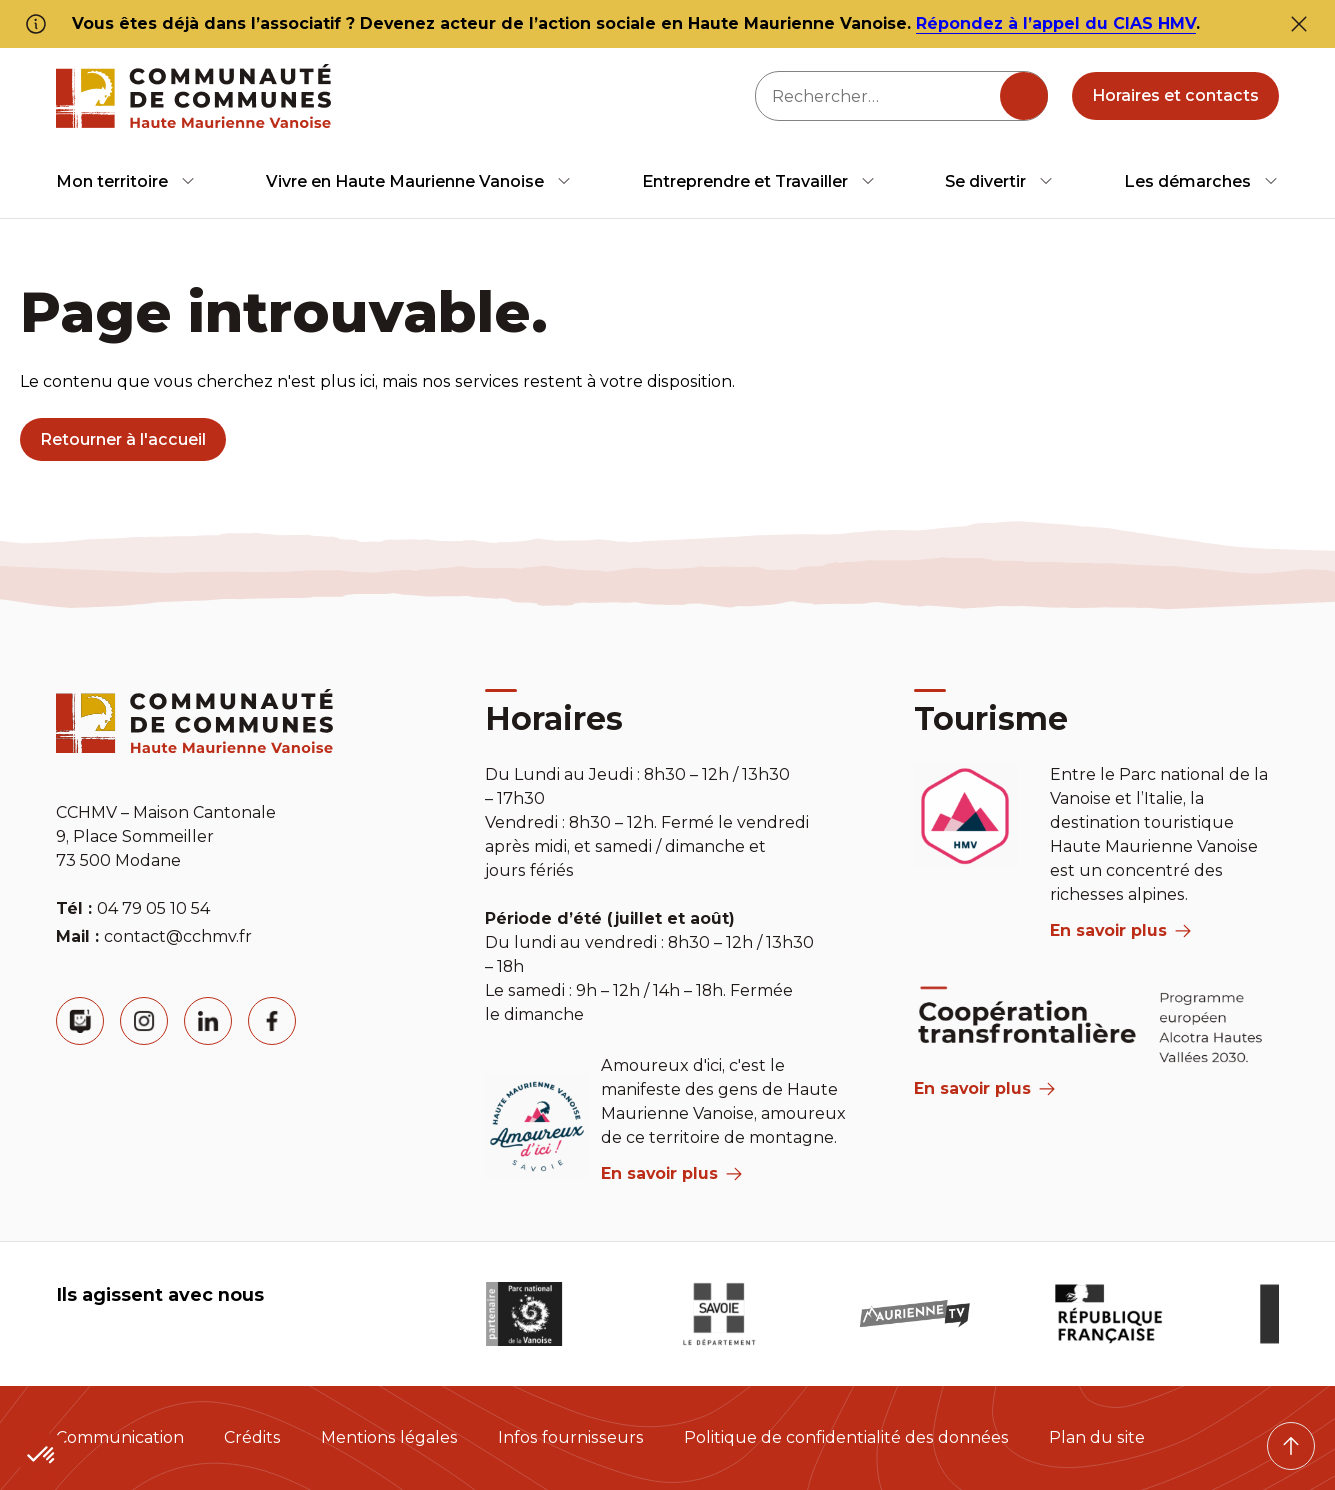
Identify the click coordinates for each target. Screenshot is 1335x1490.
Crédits (252, 1437)
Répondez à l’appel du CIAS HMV (1056, 23)
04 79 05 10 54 (153, 908)
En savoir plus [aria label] (671, 1173)
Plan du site (1097, 1437)
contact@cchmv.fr (178, 936)
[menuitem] (126, 181)
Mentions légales (389, 1437)
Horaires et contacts (1175, 95)
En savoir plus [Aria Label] (984, 1088)
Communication (120, 1437)
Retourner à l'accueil (123, 439)
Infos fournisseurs (571, 1437)
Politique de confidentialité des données (846, 1437)
